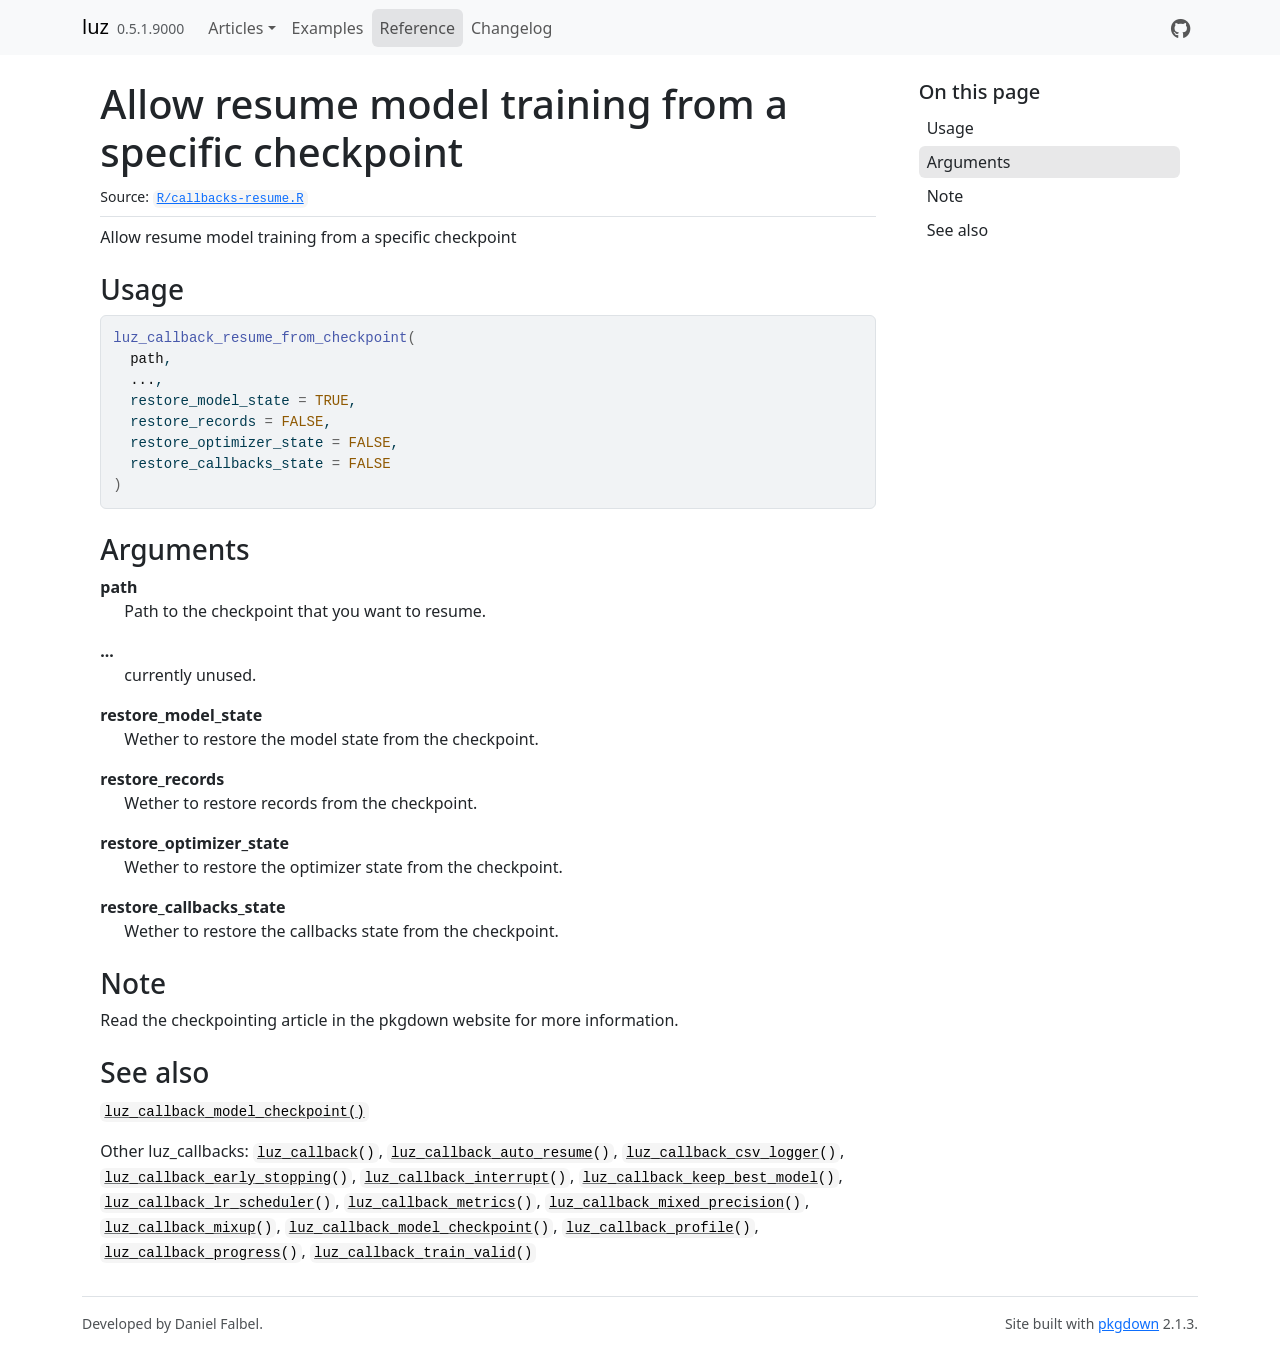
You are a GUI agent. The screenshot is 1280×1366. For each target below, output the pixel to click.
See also (957, 230)
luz (95, 26)
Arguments (969, 162)
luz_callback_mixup (179, 1228)
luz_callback (307, 1153)
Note (945, 196)
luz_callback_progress (192, 1253)
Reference (417, 28)
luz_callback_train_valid (415, 1253)
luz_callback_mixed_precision (666, 1203)
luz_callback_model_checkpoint (411, 1228)
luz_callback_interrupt (456, 1178)
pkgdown (1128, 1323)
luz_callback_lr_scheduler (209, 1203)
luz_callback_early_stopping (217, 1178)
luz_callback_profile (650, 1228)
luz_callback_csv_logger (722, 1153)
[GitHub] (1180, 28)
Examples (328, 28)
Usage (950, 128)
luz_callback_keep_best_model (700, 1178)
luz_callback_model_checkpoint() (234, 1112)
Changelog (511, 28)
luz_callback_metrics (432, 1203)
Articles (235, 28)
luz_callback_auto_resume (492, 1153)
